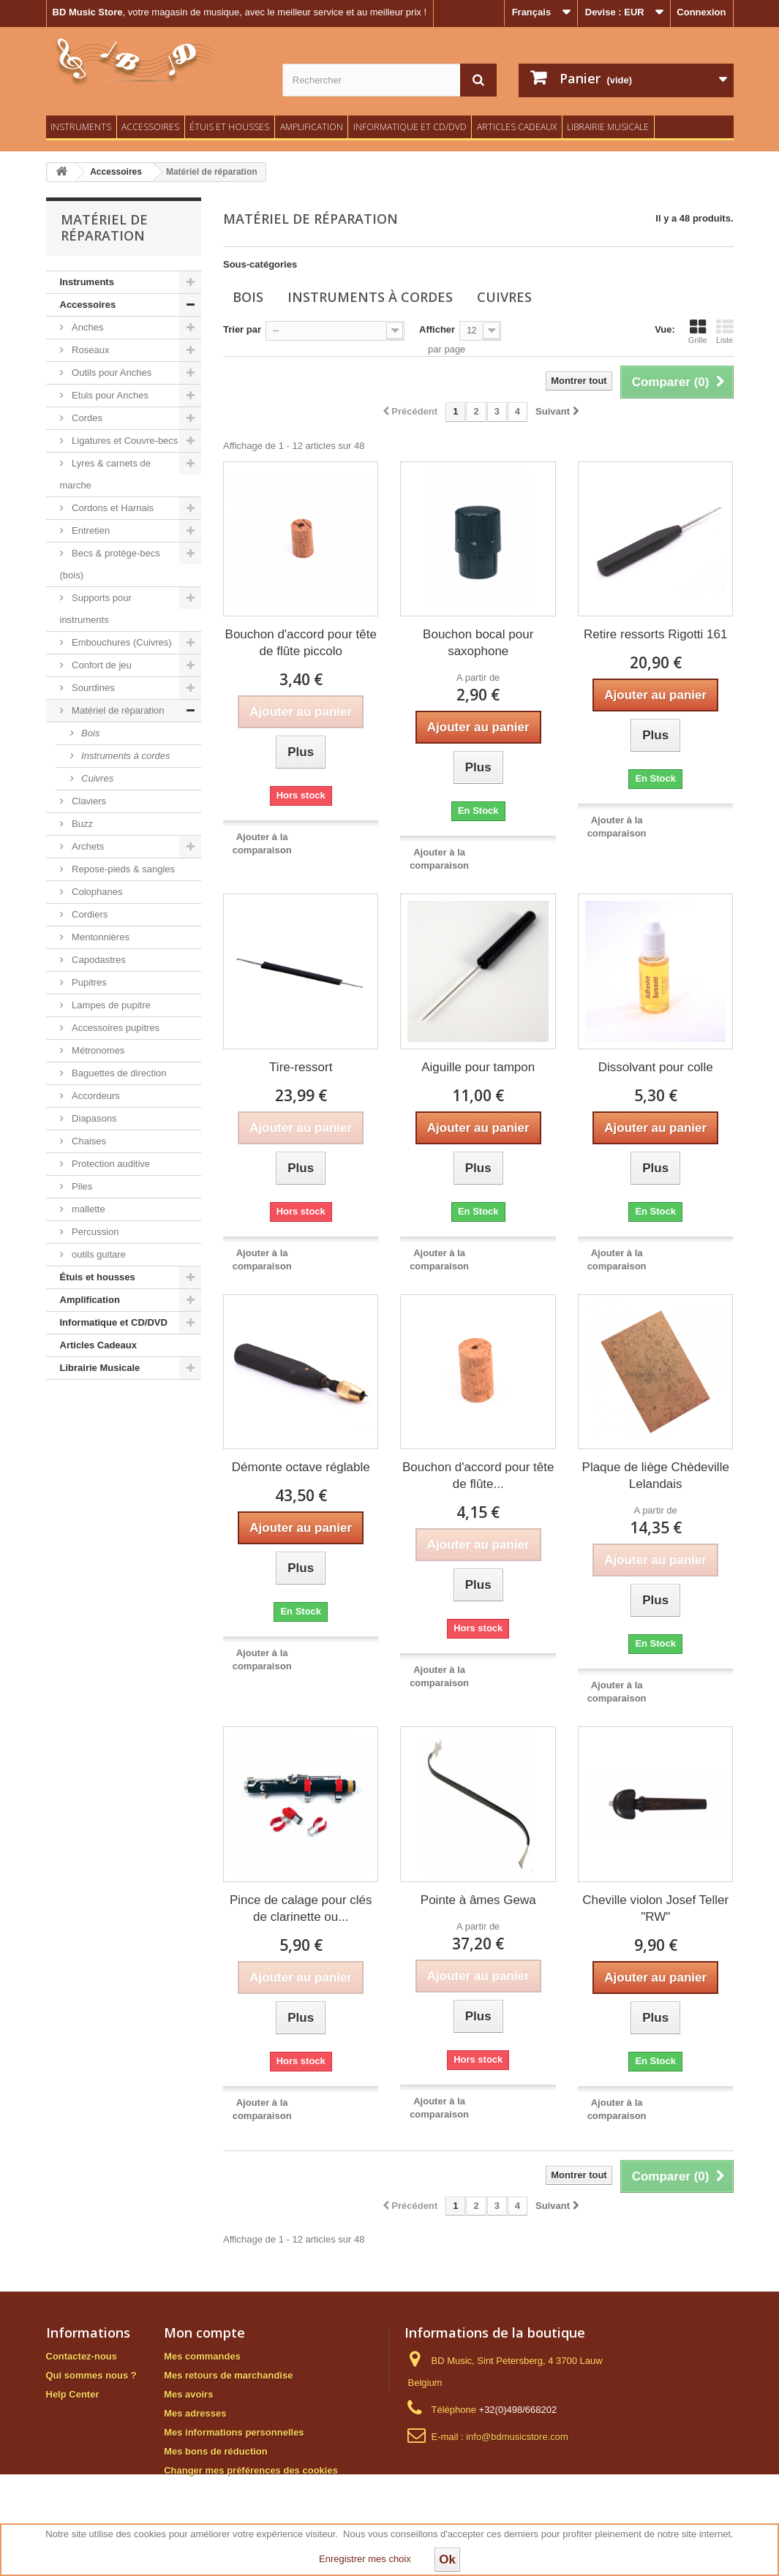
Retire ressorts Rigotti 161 (656, 634)
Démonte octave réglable (301, 1467)
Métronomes (97, 1050)
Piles (81, 1186)
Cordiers (88, 914)
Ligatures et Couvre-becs (123, 440)
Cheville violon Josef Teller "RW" (655, 1908)
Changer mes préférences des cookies (251, 2470)
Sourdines (92, 687)
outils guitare (97, 1254)
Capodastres (97, 959)
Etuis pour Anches (108, 395)
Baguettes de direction (118, 1073)
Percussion (94, 1231)
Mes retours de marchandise (228, 2375)
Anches (86, 327)
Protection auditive (110, 1163)
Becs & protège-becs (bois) (110, 564)
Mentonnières (99, 937)
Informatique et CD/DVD (410, 127)
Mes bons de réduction (216, 2451)
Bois (89, 733)
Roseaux (89, 349)
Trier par (242, 329)
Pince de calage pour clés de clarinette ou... (301, 1908)
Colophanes (96, 891)
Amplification (311, 127)
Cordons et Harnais (111, 507)
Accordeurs (94, 1095)
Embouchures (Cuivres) (120, 642)
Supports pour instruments (96, 608)
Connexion (701, 12)
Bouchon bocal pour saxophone (478, 642)
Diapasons (93, 1118)
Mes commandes (202, 2356)
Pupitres (88, 982)
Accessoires (150, 127)
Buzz (81, 823)
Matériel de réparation (117, 710)
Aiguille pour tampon (478, 1067)
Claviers (88, 801)
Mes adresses (195, 2413)
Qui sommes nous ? (91, 2375)
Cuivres (96, 778)
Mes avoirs (188, 2394)
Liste (725, 331)
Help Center (72, 2394)
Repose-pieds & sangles (122, 869)
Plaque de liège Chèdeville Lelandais (655, 1475)
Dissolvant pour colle (655, 1067)
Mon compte (204, 2332)
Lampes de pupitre (110, 1005)
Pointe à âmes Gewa (478, 1900)
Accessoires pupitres (114, 1027)
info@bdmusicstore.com (517, 2436)
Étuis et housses (229, 127)
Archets (87, 846)
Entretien (89, 530)
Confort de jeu (100, 665)
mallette (87, 1209)
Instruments (80, 127)
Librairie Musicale (608, 127)
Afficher (437, 329)
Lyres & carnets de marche (105, 474)
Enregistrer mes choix (365, 2558)
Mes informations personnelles (234, 2432)
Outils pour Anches (110, 372)
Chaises (88, 1141)
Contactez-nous (82, 2356)
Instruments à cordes (124, 755)
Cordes (86, 417)
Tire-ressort (300, 1067)
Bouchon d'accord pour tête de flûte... (478, 1475)
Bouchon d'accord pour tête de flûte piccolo (301, 642)
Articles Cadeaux (517, 127)
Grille (697, 331)
